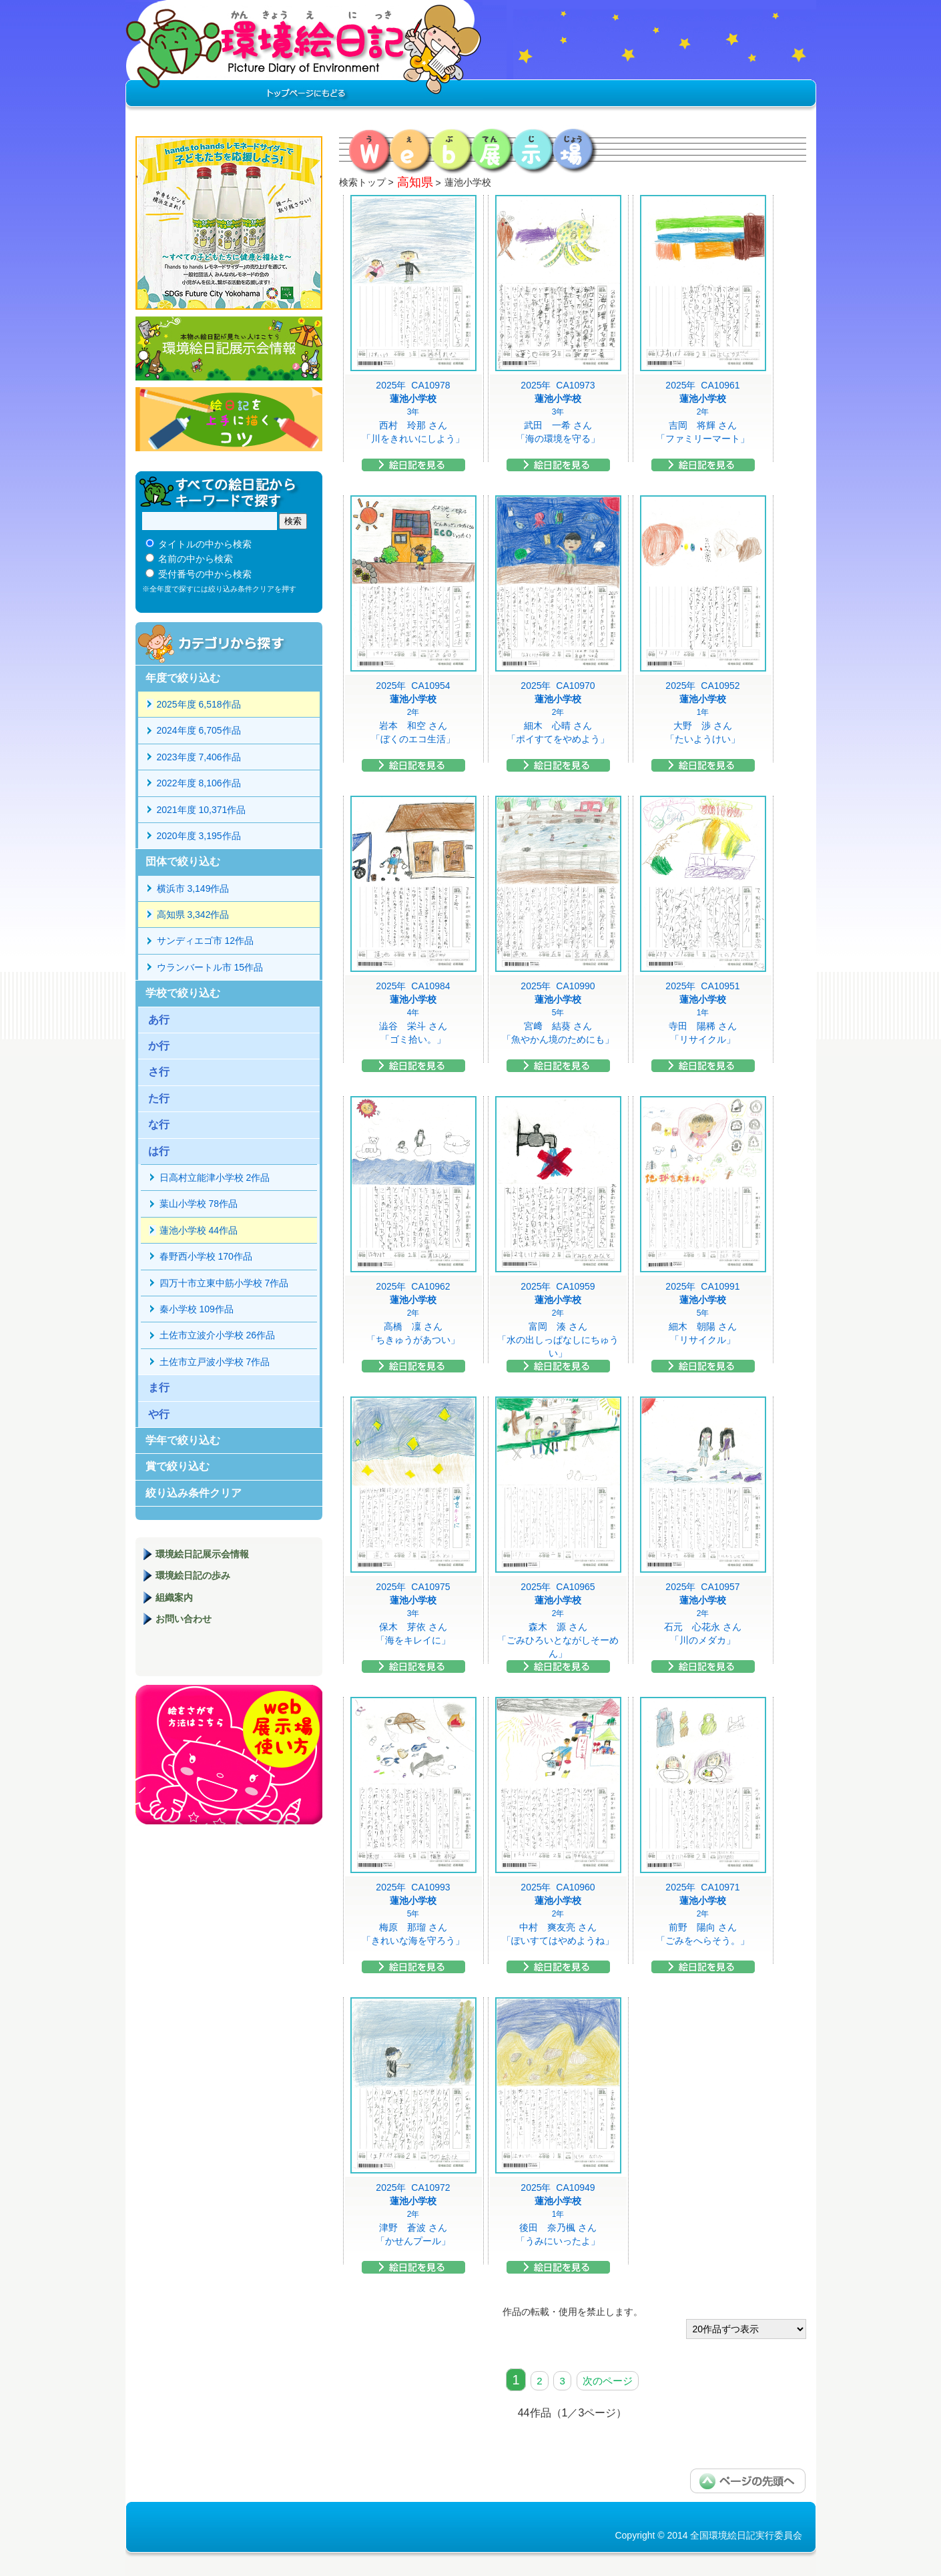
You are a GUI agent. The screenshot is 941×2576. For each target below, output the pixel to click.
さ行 (159, 1071)
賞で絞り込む (177, 1466)
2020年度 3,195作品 (199, 835)
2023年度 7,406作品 (199, 757)
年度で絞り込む (182, 678)
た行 (159, 1098)
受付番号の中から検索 (205, 574)
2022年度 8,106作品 (199, 783)
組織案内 (174, 1597)
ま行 (159, 1387)
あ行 (159, 1019)
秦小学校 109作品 (197, 1309)
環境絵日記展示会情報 (228, 348)
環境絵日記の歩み (192, 1575)
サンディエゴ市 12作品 (205, 940)
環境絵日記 (304, 56)
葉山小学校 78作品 (199, 1203)
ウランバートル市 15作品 (210, 967)
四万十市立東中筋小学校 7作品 (224, 1283)
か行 (159, 1045)
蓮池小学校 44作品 (199, 1230)
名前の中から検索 (195, 558)
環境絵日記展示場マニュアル (228, 1755)
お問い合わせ (183, 1618)
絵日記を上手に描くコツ (228, 419)
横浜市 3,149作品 (193, 888)
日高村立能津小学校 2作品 (215, 1177)
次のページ (608, 2380)
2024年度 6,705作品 (199, 730)
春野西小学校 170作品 (206, 1256)
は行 (159, 1151)
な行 (159, 1124)
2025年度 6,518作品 (199, 704)
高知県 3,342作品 (193, 914)
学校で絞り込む (182, 993)
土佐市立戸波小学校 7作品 (215, 1361)
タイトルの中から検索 (205, 544)
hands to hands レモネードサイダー (228, 223)
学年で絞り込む (182, 1440)
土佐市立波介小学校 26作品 (217, 1335)
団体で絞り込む (182, 861)
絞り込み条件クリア (193, 1493)
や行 (159, 1414)
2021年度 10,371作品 (201, 809)
